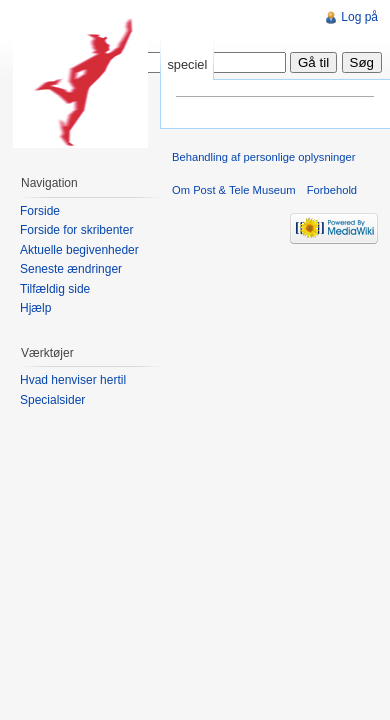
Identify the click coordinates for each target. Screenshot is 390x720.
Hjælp (35, 308)
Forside (40, 211)
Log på (359, 17)
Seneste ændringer (71, 269)
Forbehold (332, 190)
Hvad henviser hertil (73, 380)
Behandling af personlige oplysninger (263, 157)
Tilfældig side (55, 289)
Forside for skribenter (76, 230)
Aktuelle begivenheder (79, 250)
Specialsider (52, 400)
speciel (187, 64)
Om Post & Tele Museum (234, 190)
